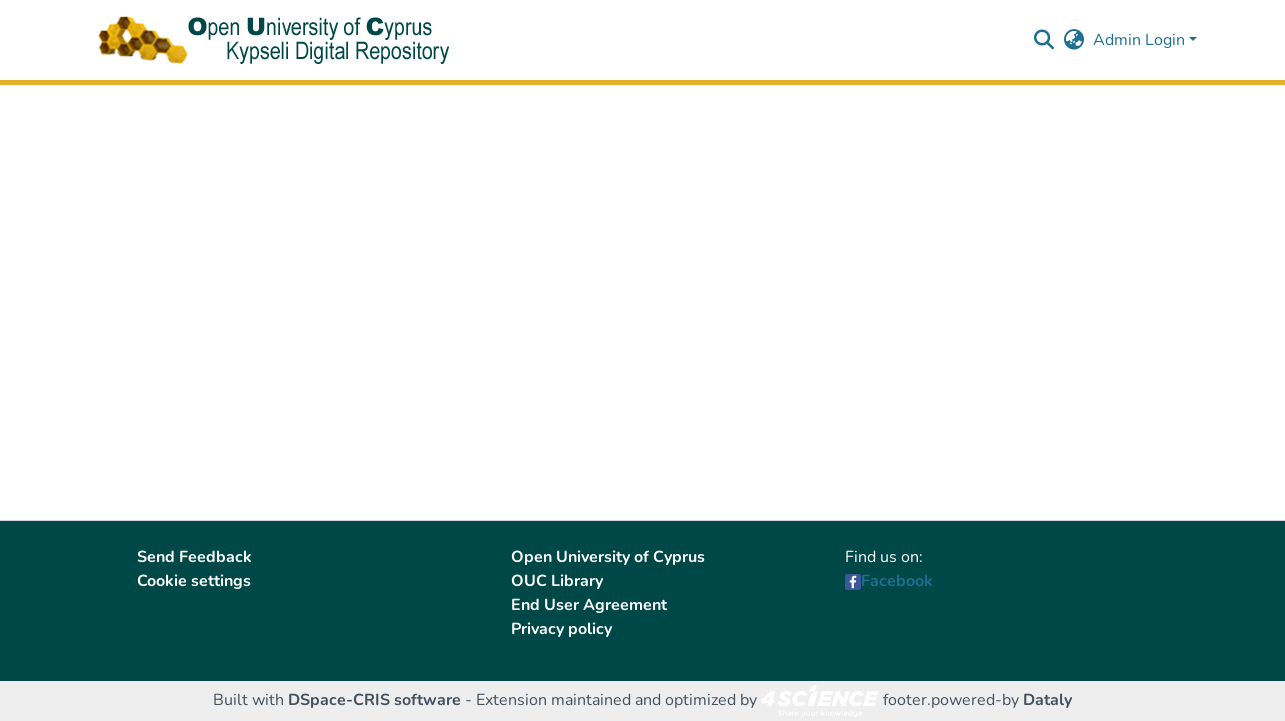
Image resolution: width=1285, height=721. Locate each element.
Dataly (1047, 700)
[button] (1044, 40)
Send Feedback (194, 557)
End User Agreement (589, 605)
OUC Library (557, 581)
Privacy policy (561, 629)
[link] (820, 700)
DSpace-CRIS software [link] (374, 700)
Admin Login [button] (1141, 40)
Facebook (897, 581)
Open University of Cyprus (608, 557)
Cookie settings (194, 581)
